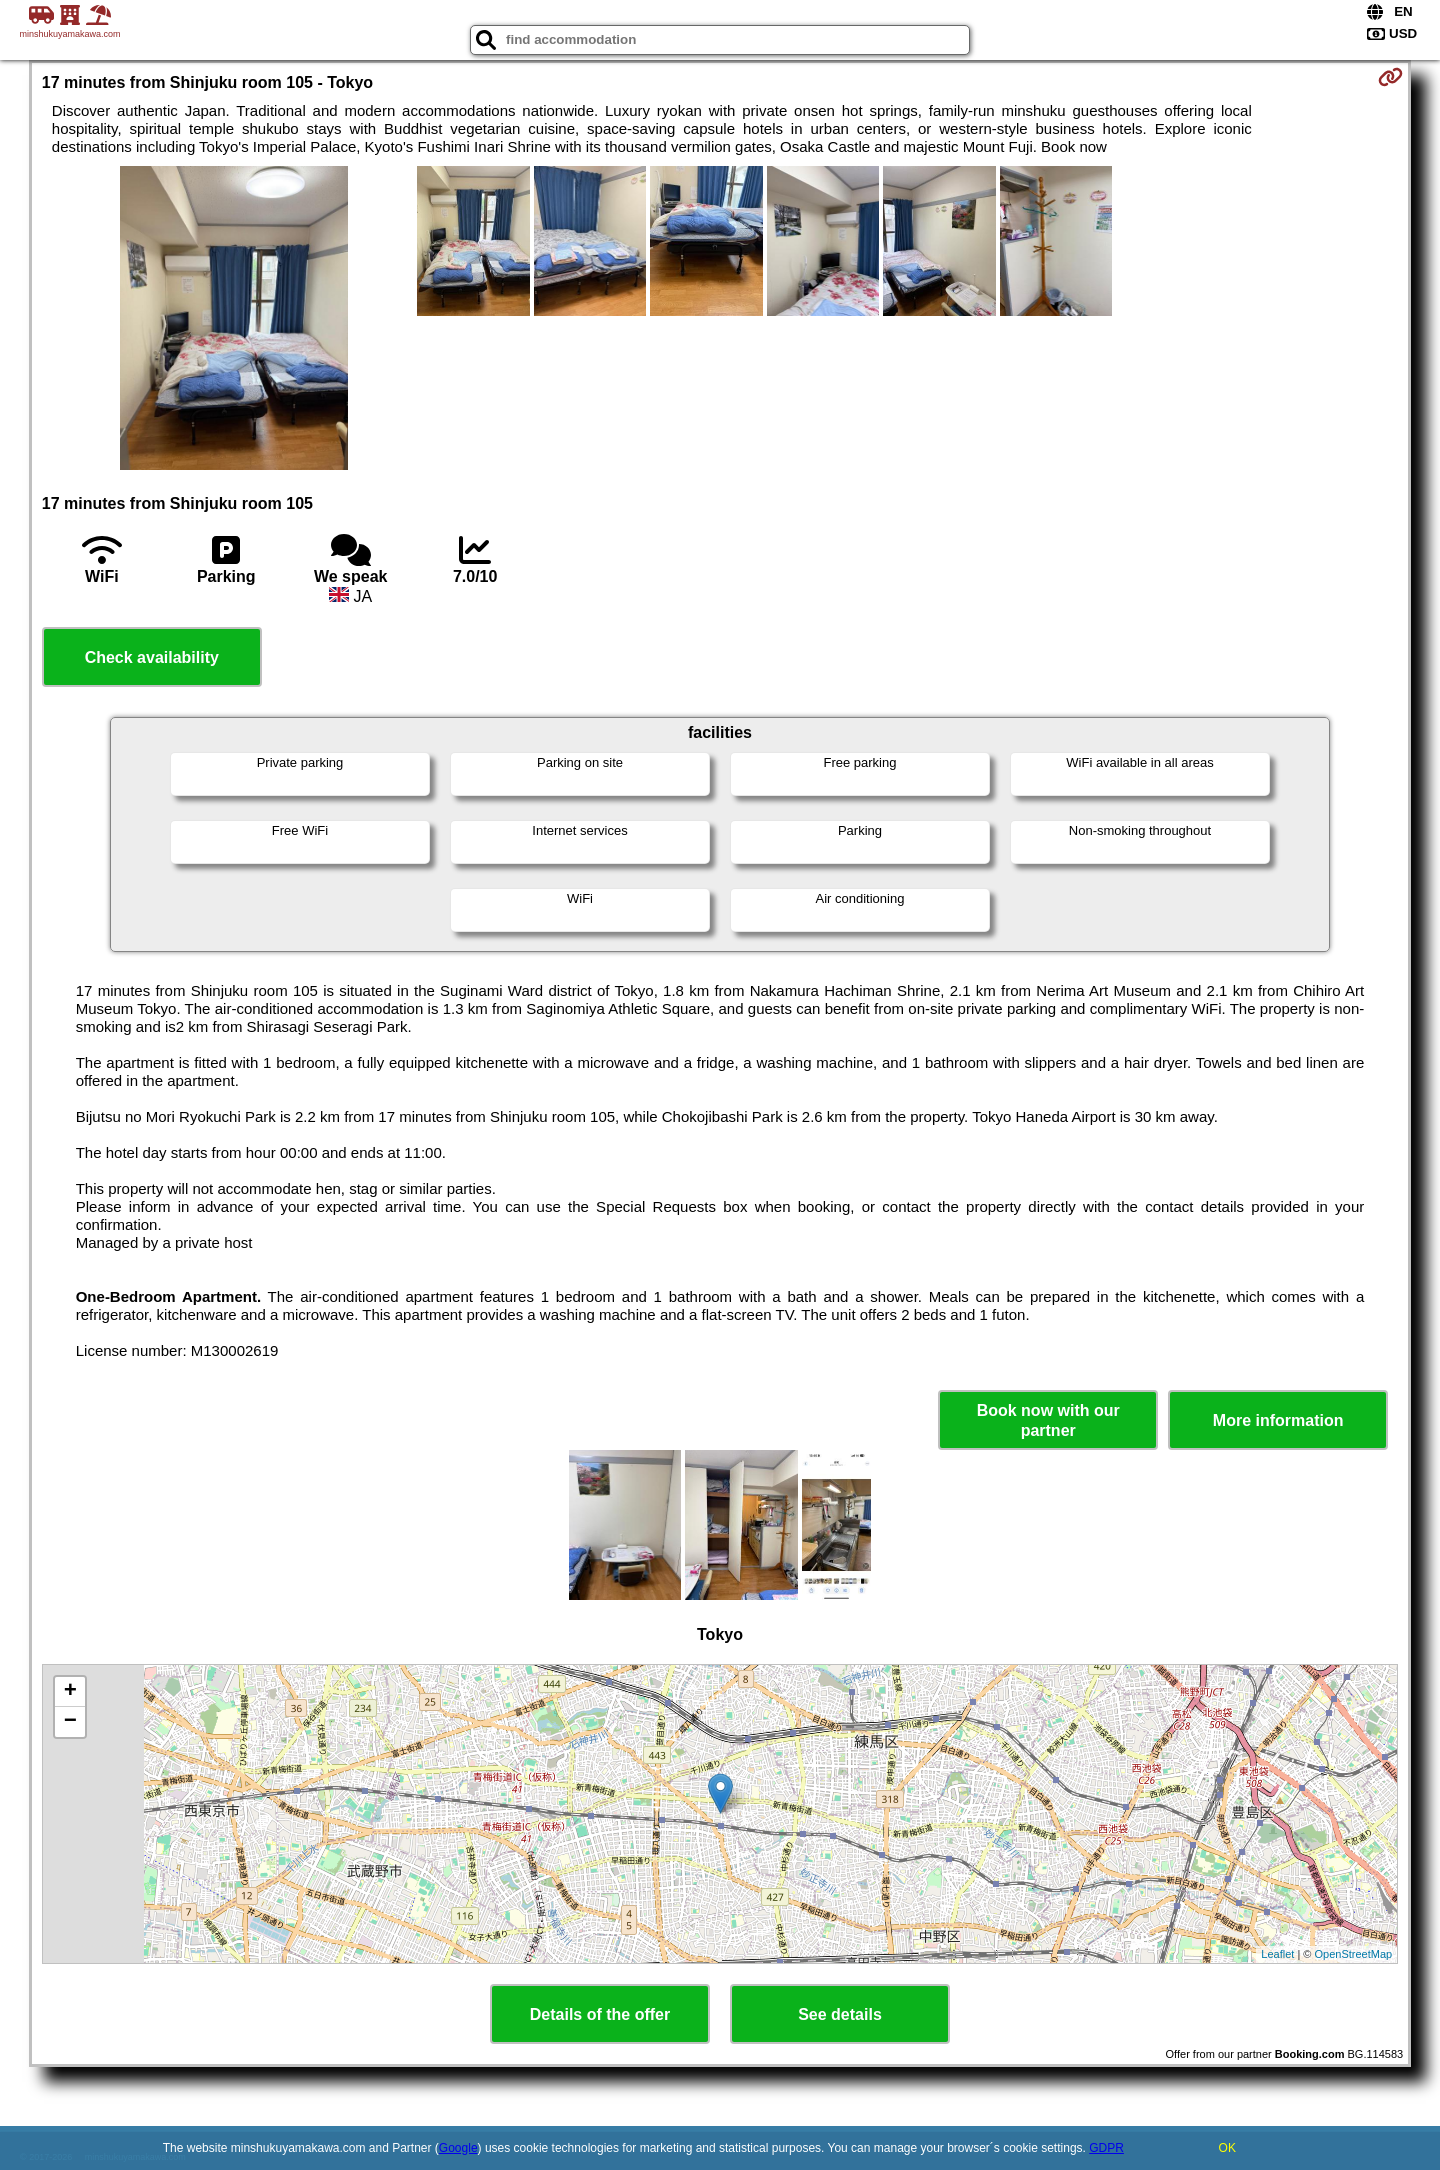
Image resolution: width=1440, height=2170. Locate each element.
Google (458, 2148)
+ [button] (70, 1692)
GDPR (1106, 2148)
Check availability (152, 657)
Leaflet (1277, 1954)
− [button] (70, 1722)
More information (1278, 1420)
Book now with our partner (1048, 1420)
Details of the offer (600, 2014)
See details (840, 2014)
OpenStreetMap (1354, 1954)
